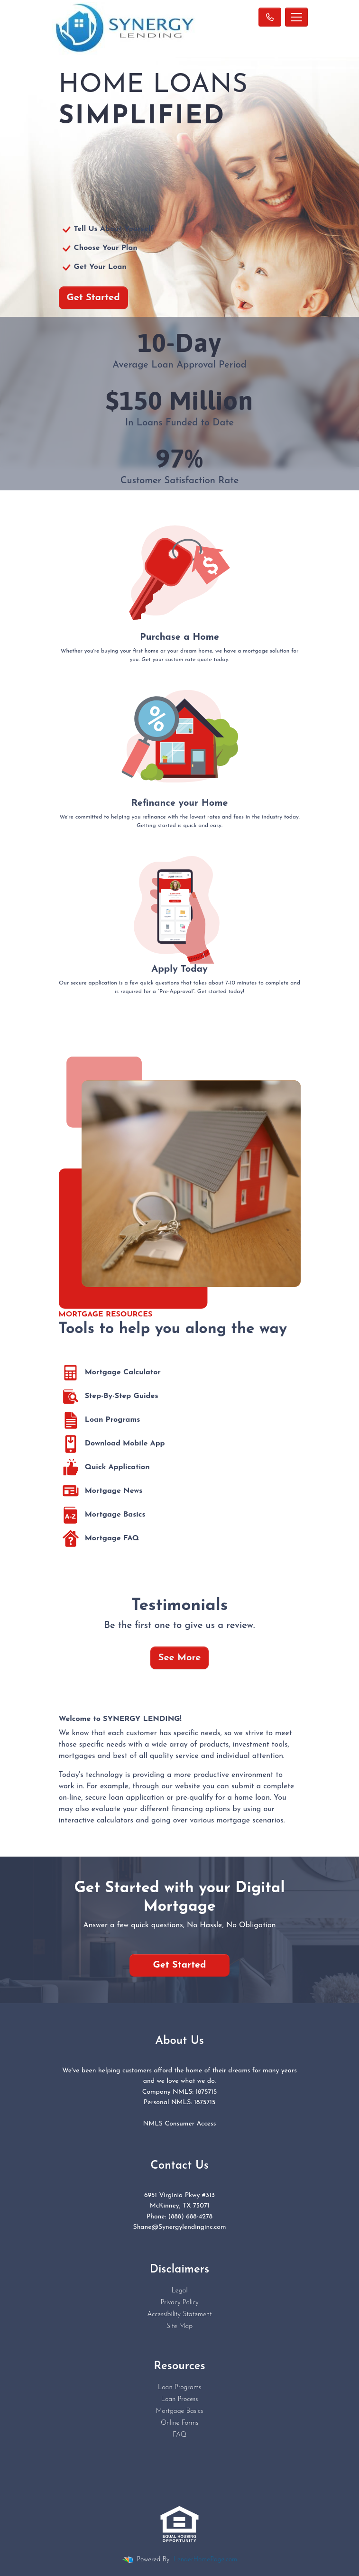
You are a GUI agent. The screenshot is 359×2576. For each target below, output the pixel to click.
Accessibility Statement (179, 2314)
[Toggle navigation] (296, 17)
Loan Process (179, 2399)
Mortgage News (101, 1491)
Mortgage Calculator (110, 1373)
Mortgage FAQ (99, 1539)
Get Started (93, 298)
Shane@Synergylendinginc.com (179, 2227)
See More (179, 1658)
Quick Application (104, 1468)
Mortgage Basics (102, 1515)
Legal (179, 2290)
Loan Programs (99, 1420)
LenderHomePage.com (205, 2559)
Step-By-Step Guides (108, 1396)
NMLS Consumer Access (179, 2123)
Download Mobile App (112, 1444)
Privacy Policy (179, 2302)
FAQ (179, 2434)
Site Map (179, 2326)
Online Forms (179, 2423)
